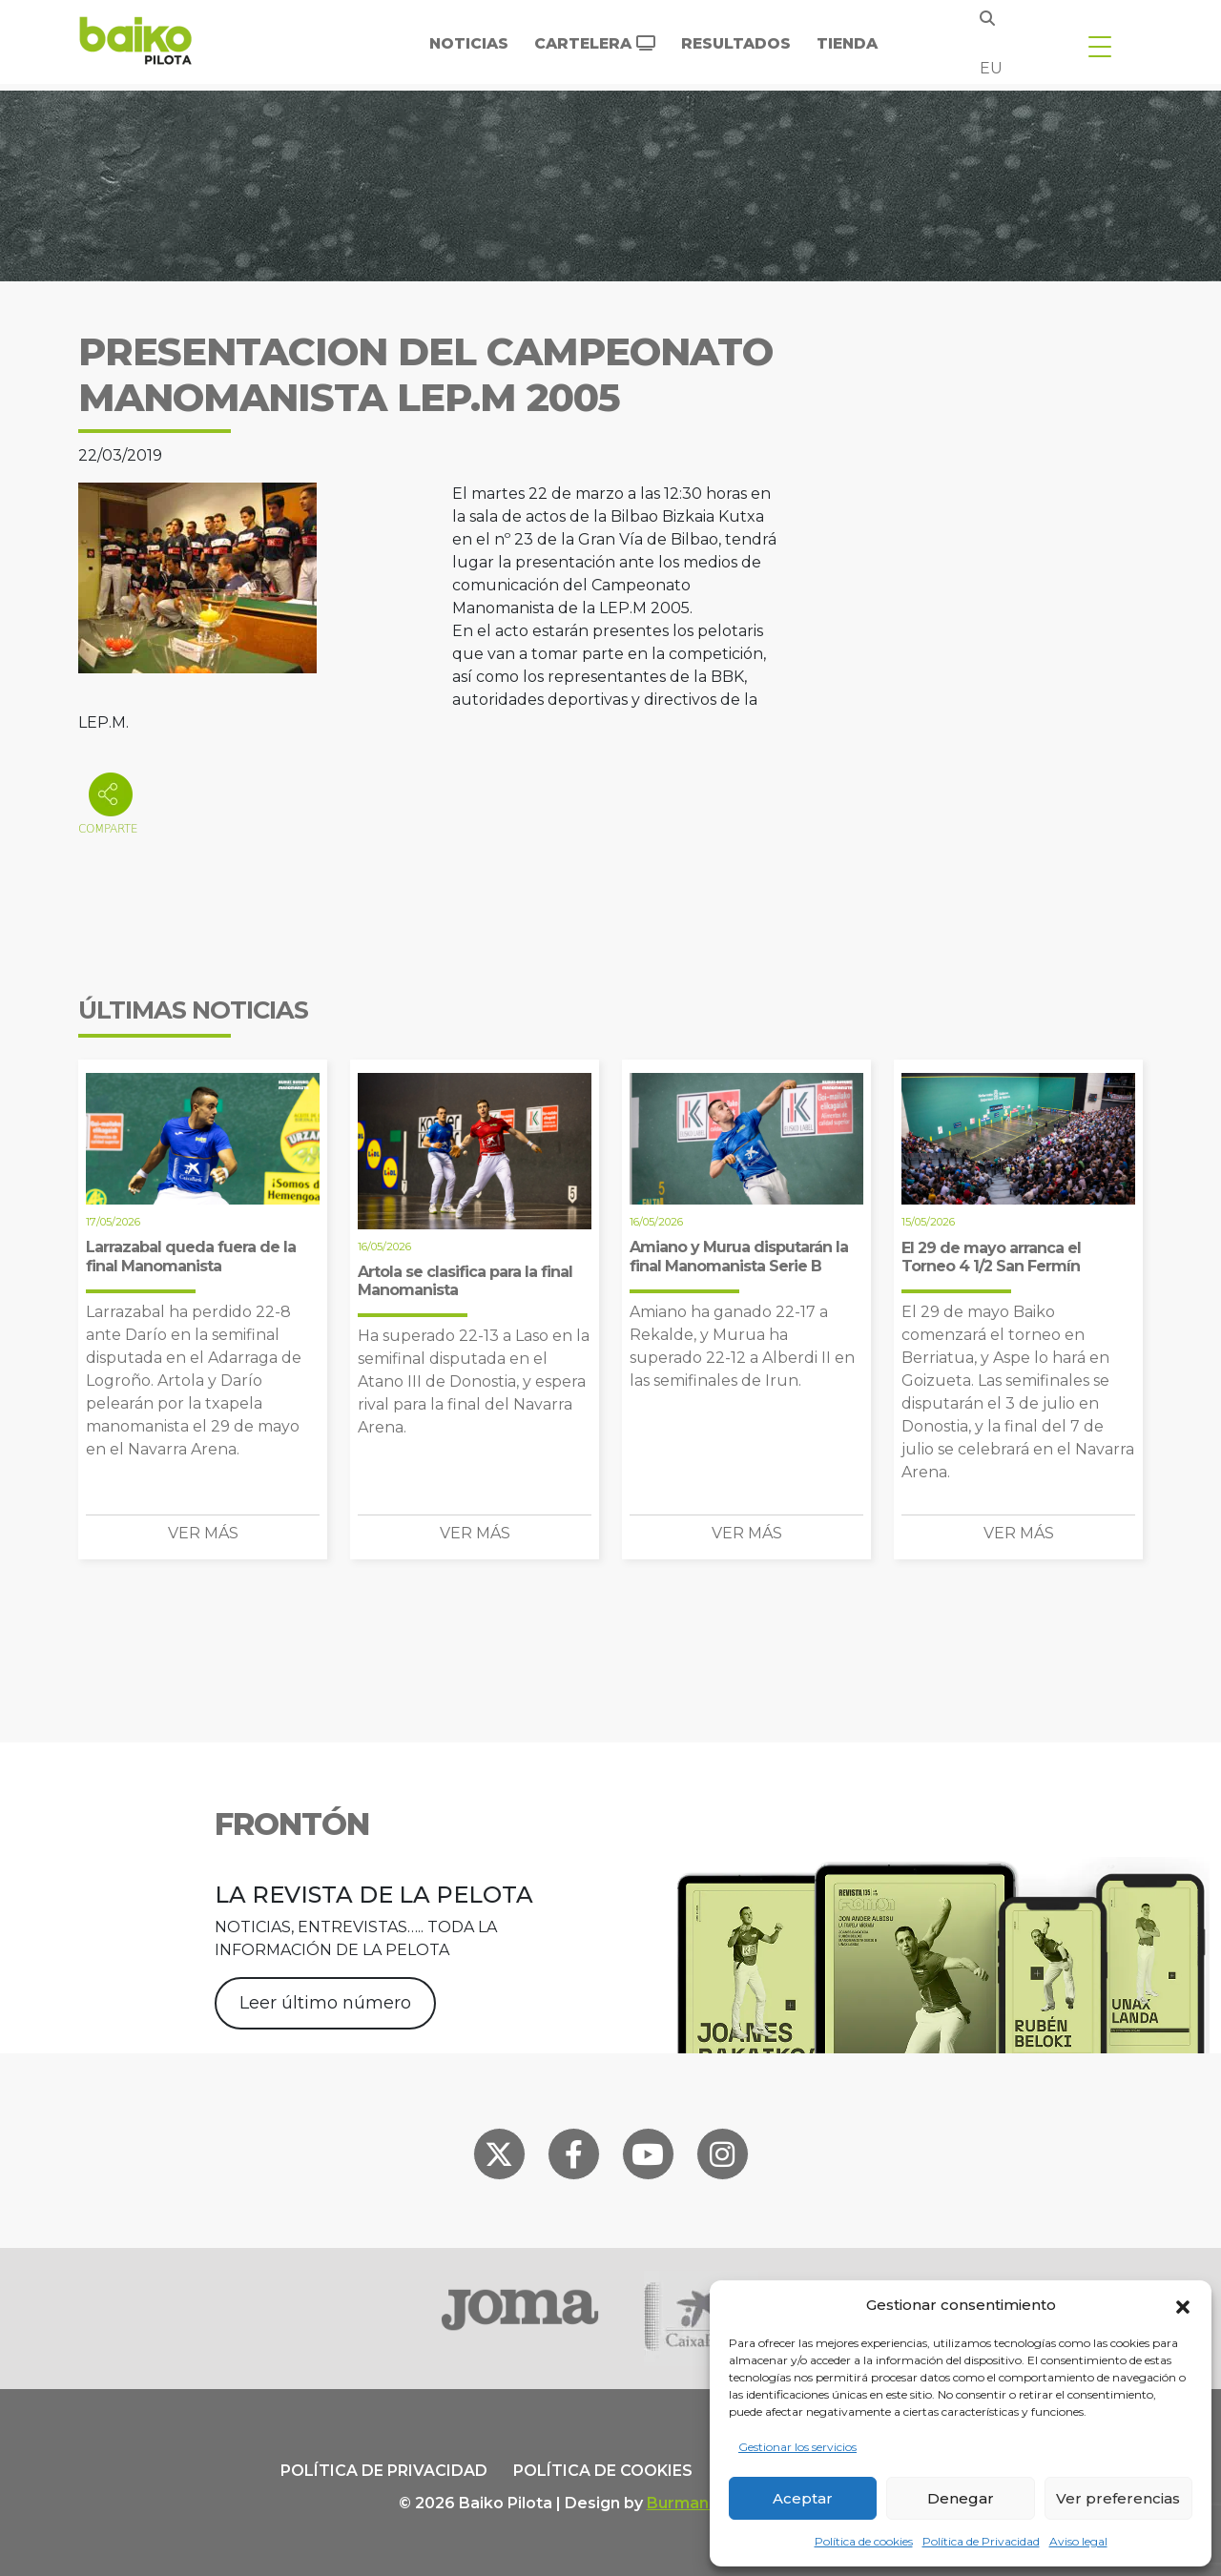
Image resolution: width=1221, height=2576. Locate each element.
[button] (1182, 2305)
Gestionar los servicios (797, 2447)
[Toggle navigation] (1099, 45)
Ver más (203, 1533)
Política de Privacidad (981, 2541)
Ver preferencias (1118, 2498)
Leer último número (325, 2002)
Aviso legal (1078, 2541)
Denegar (960, 2498)
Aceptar (803, 2498)
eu (991, 68)
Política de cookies (864, 2541)
